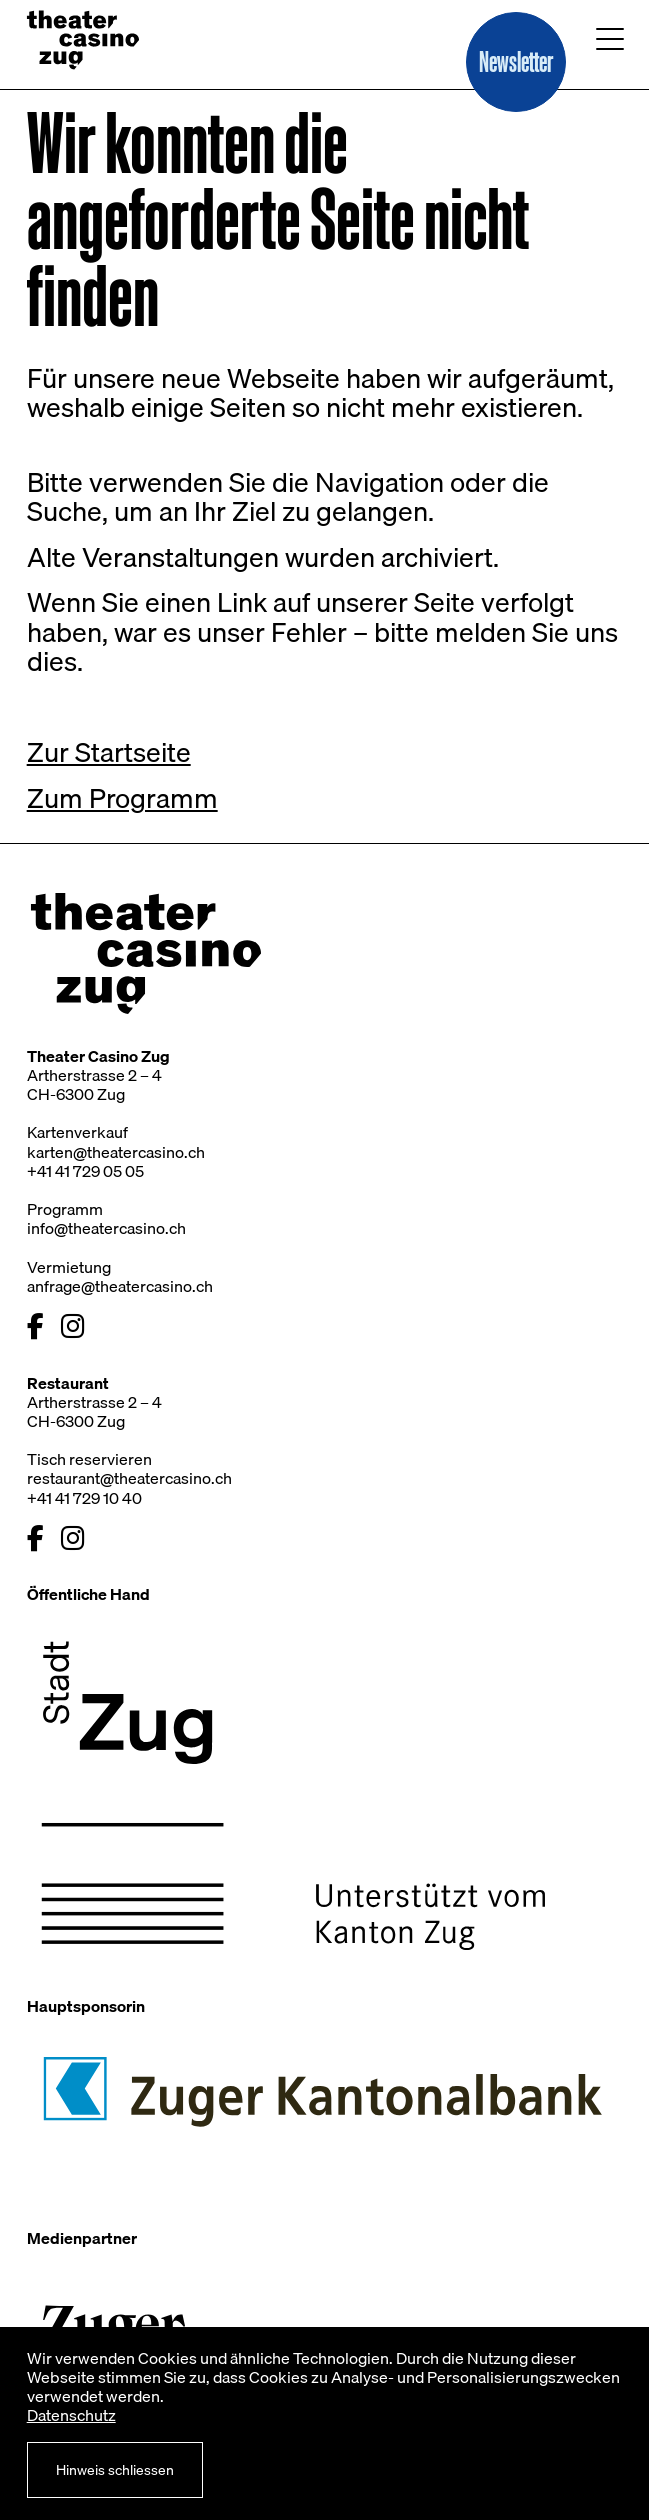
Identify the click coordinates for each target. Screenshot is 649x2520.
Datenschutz (71, 2415)
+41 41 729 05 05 (85, 1171)
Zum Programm (122, 798)
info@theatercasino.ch (106, 1228)
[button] (516, 62)
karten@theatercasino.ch (116, 1152)
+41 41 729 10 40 (84, 1498)
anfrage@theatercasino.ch (120, 1286)
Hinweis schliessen (115, 2469)
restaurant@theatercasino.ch (129, 1478)
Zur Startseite (109, 752)
